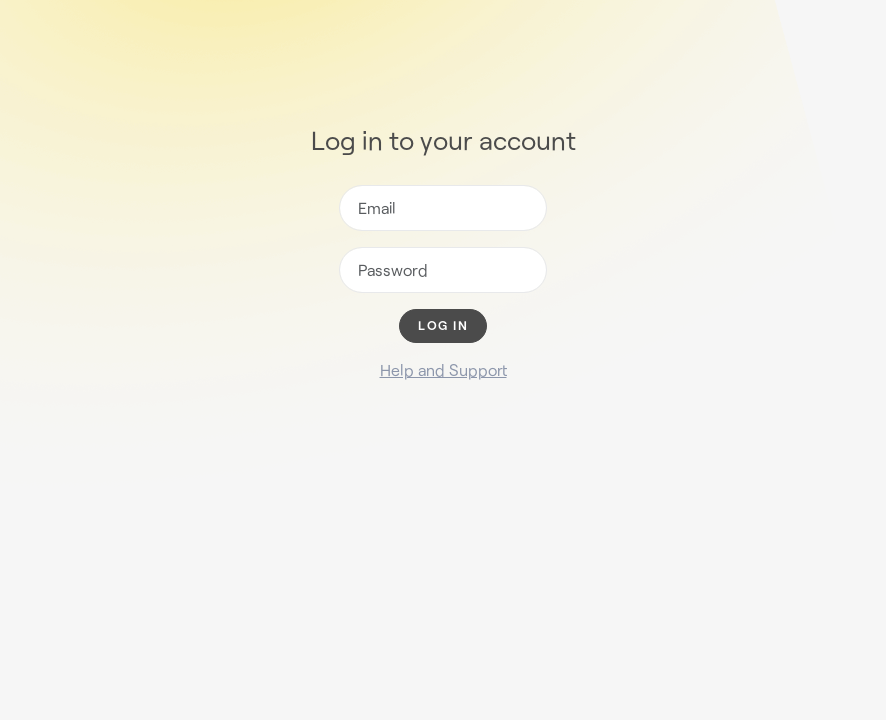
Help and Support (443, 369)
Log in (443, 325)
